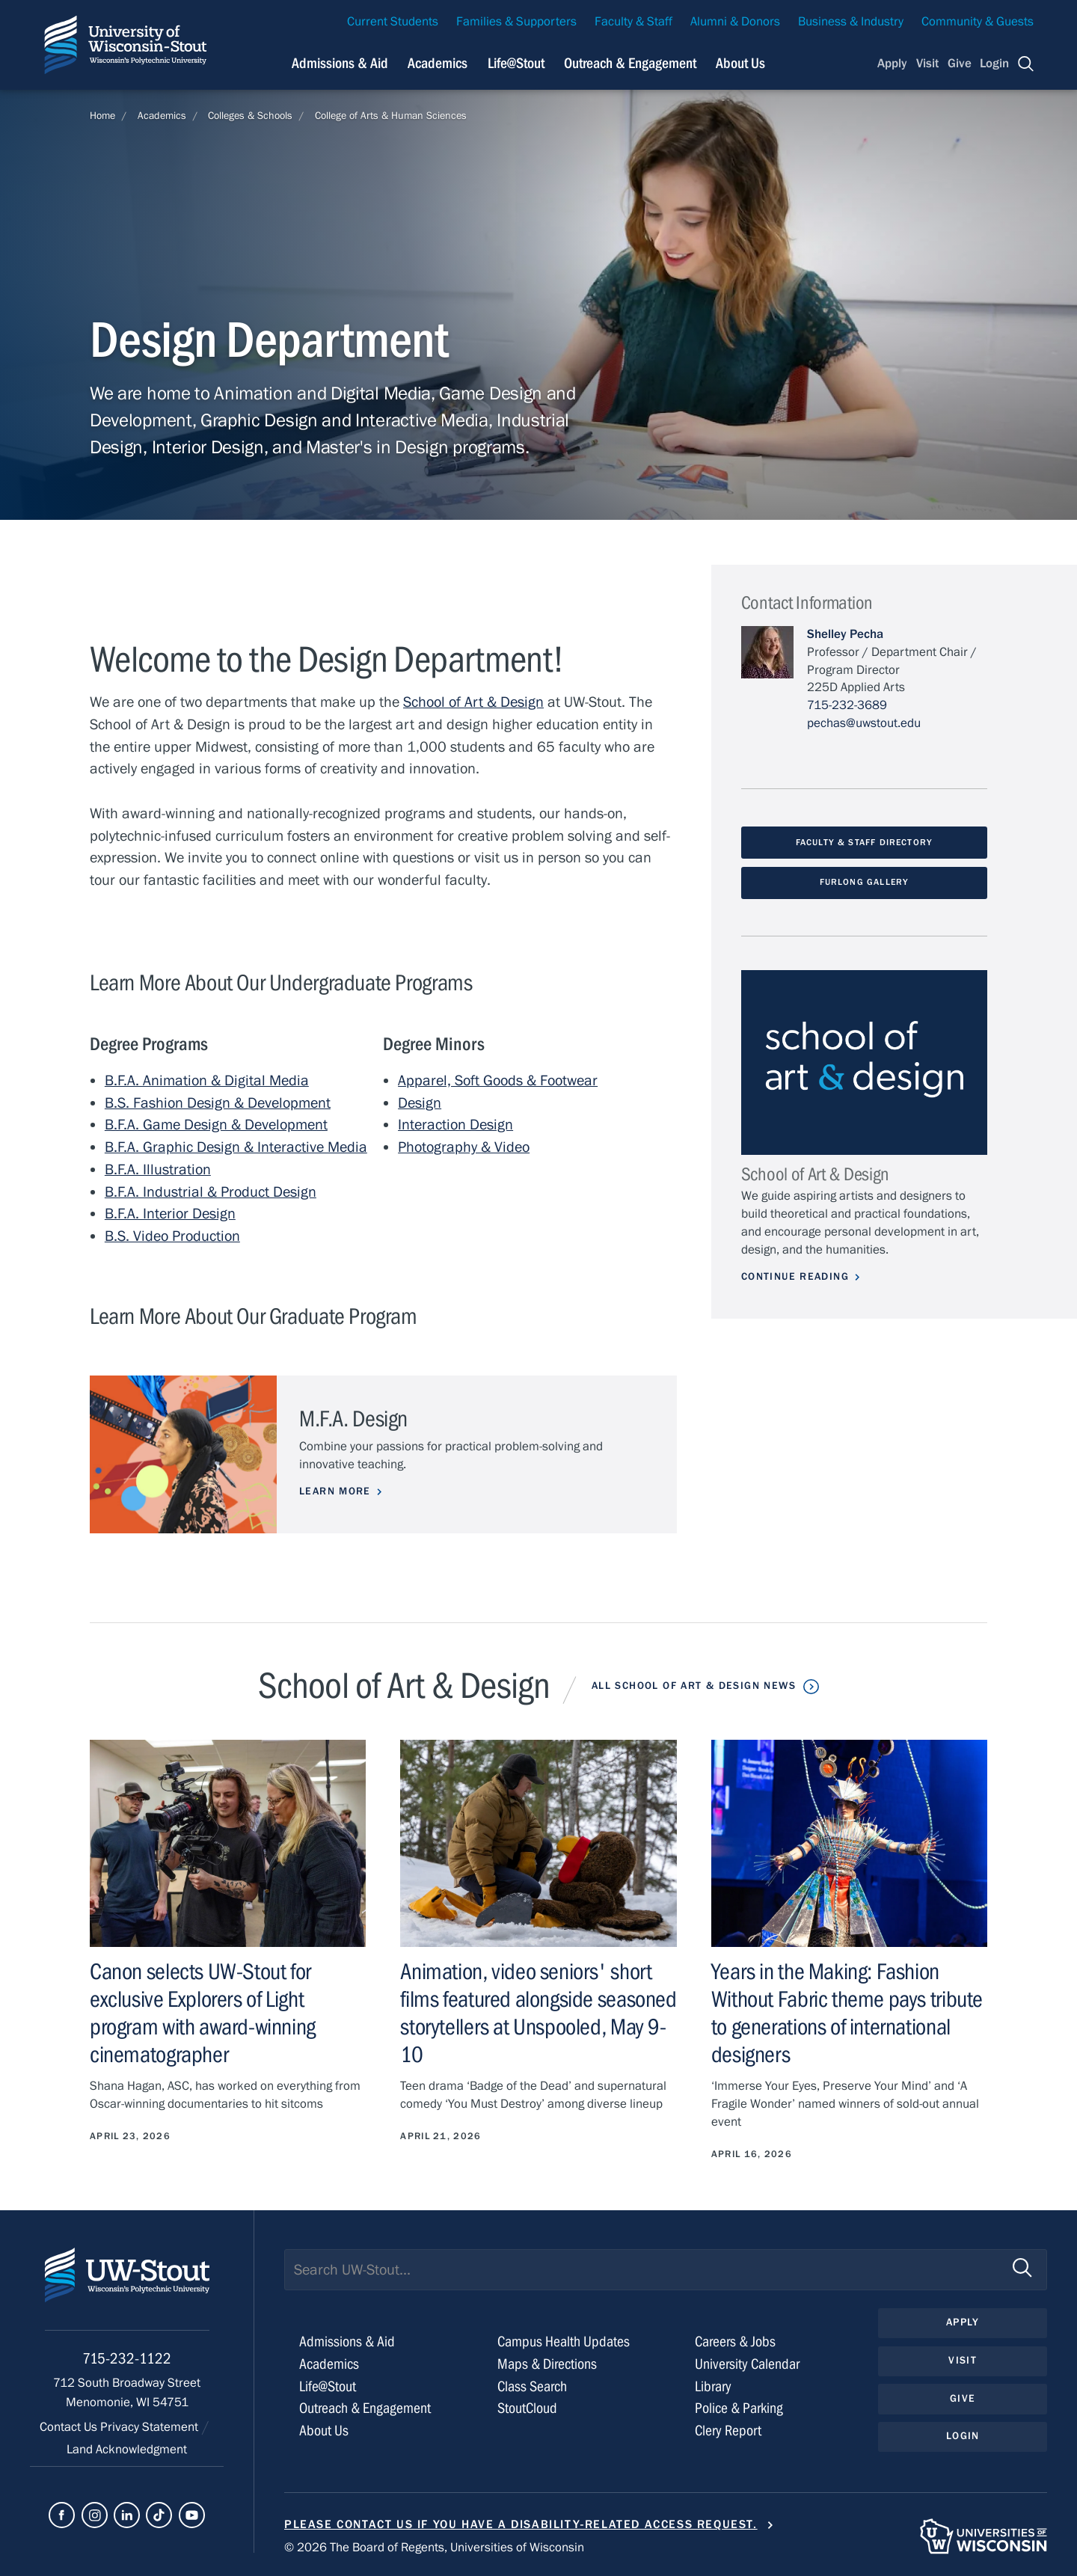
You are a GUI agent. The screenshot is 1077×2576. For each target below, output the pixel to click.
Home (102, 116)
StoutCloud (527, 2408)
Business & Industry (850, 21)
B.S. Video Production (172, 1236)
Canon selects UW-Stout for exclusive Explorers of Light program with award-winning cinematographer (203, 2013)
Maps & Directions (547, 2364)
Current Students (392, 21)
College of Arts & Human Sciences (391, 116)
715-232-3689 (847, 705)
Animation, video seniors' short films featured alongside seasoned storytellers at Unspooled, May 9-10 (538, 2013)
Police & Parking (739, 2408)
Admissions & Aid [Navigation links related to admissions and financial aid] (340, 63)
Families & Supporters (516, 21)
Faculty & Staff (633, 21)
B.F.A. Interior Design (170, 1213)
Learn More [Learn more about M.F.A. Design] (335, 1491)
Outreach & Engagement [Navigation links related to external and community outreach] (630, 63)
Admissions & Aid (347, 2341)
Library (713, 2386)
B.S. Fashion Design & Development (218, 1102)
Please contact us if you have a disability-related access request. (521, 2524)
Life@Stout (327, 2386)
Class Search (532, 2386)
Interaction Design (455, 1124)
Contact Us (70, 2427)
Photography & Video (464, 1147)
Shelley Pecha (845, 634)
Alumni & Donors (735, 21)
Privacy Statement (150, 2427)
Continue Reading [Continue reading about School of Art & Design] (795, 1277)
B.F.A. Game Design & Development (216, 1124)
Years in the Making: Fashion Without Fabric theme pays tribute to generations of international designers (847, 2013)
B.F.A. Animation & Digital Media (207, 1080)
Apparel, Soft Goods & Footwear (498, 1080)
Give (960, 63)
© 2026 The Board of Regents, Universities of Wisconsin (434, 2547)
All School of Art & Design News (694, 1686)
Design (419, 1102)
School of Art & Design (473, 702)
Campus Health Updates (563, 2341)
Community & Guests (977, 21)
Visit (927, 63)
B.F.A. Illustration (158, 1169)
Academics (162, 116)
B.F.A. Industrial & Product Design (210, 1191)
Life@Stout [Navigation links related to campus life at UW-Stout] (516, 63)
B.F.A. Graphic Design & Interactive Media (236, 1147)
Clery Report (728, 2430)
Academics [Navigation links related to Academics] (437, 63)
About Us (740, 63)
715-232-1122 (126, 2358)
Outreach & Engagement (365, 2408)
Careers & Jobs (735, 2341)
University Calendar (747, 2364)
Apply (892, 63)
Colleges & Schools (250, 116)
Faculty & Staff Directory (864, 842)
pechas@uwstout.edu (864, 723)
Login (994, 63)
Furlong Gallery (864, 882)
